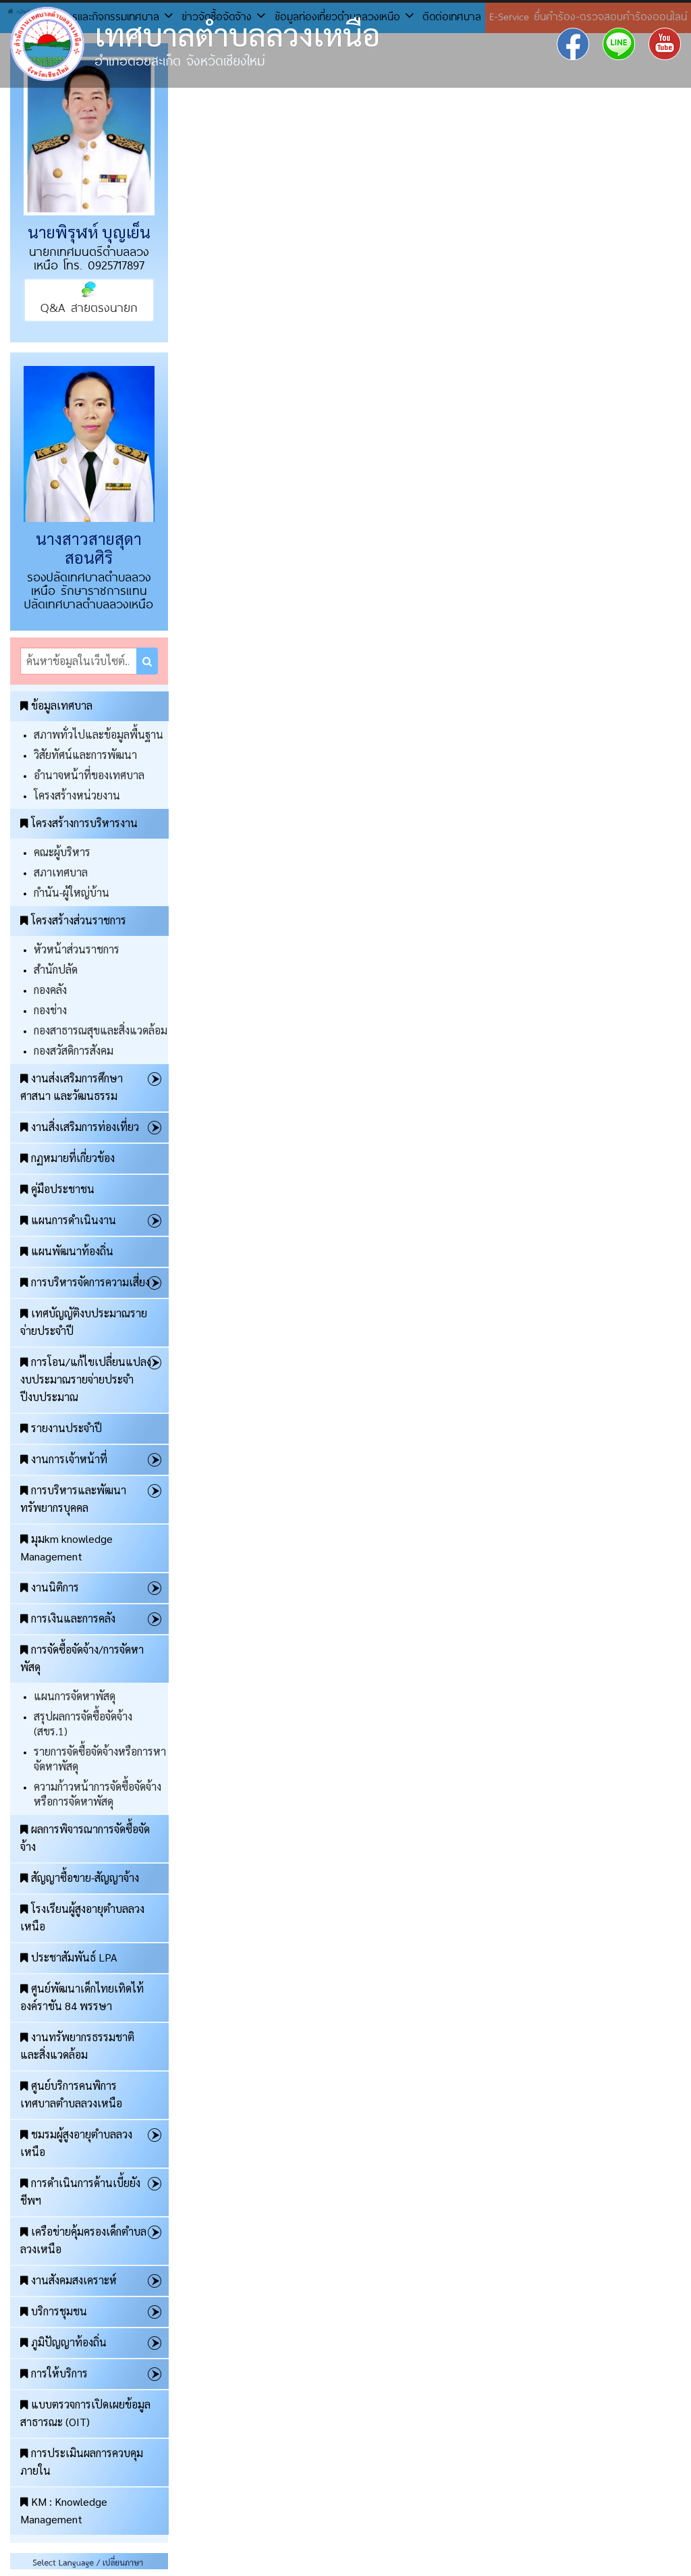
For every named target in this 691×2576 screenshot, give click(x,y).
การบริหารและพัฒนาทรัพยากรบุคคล (73, 1499)
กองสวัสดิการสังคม (73, 1050)
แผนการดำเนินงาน (68, 1220)
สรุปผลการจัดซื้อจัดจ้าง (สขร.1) (83, 1723)
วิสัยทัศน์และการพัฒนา (85, 754)
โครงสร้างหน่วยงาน (77, 795)
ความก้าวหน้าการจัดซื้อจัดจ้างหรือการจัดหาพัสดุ (97, 1793)
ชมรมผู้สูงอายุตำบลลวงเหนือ (76, 2143)
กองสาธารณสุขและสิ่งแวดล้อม (100, 1030)
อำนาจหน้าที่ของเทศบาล (89, 775)
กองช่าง (50, 1010)
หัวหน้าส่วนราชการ (76, 949)
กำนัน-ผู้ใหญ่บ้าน (71, 892)
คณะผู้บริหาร (62, 852)
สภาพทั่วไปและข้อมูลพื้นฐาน (98, 734)
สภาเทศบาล (61, 872)
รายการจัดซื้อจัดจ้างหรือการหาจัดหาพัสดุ (100, 1758)
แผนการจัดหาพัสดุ (74, 1696)
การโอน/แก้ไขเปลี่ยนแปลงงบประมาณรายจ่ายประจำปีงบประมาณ (85, 1379)
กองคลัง (50, 989)
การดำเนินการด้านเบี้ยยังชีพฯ (80, 2191)
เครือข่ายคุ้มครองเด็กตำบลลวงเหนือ (83, 2240)
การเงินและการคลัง (67, 1618)
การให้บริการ (54, 2373)
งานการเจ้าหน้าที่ (63, 1459)
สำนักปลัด (56, 969)
